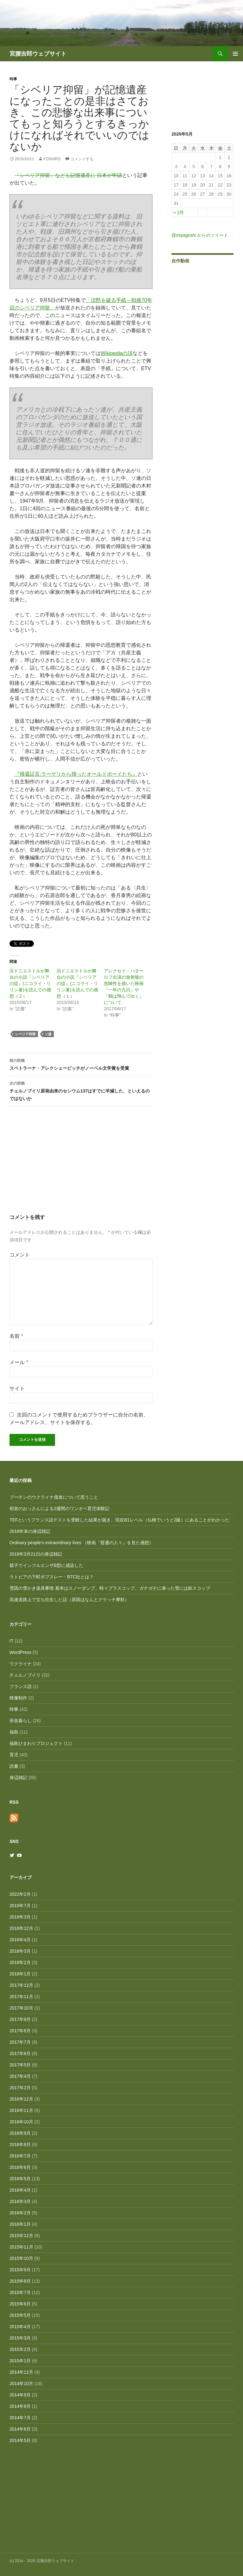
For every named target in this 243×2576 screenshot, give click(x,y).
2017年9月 (20, 2019)
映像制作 (18, 1697)
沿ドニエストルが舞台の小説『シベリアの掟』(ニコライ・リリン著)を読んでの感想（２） (30, 983)
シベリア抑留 (25, 1034)
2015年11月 (21, 2246)
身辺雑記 (18, 1777)
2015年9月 (20, 2269)
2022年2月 (20, 1894)
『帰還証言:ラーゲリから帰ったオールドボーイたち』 (76, 774)
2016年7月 (20, 2155)
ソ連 (48, 1034)
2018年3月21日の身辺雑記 (35, 1554)
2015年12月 (21, 2235)
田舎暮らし (20, 1720)
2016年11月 (21, 2110)
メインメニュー (235, 53)
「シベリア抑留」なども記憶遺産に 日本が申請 (68, 175)
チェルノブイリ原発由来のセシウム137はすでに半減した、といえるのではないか (81, 1090)
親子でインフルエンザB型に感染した (46, 1565)
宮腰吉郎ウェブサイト (37, 54)
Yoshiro (51, 159)
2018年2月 (20, 1962)
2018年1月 (20, 1973)
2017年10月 (21, 2007)
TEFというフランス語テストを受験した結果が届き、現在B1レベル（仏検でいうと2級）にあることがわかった (119, 1519)
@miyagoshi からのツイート (199, 235)
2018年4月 (20, 1939)
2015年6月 (20, 2303)
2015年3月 (20, 2337)
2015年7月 (20, 2292)
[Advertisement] (81, 1166)
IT (11, 1640)
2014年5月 (20, 2440)
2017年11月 (21, 1996)
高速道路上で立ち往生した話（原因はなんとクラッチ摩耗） (69, 1599)
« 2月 (178, 212)
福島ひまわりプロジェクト (36, 1743)
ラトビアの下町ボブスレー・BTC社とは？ (51, 1576)
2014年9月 (20, 2394)
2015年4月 (20, 2326)
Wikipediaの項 (117, 353)
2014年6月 (20, 2429)
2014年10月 (21, 2383)
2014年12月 (21, 2372)
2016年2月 (20, 2212)
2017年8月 (20, 2030)
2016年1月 (20, 2224)
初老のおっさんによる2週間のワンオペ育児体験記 (59, 1508)
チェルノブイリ (24, 1675)
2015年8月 (20, 2281)
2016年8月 (20, 2144)
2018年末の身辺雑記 (29, 1531)
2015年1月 (20, 2360)
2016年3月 (20, 2201)
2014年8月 (20, 2406)
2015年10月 (21, 2258)
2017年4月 (20, 2076)
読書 (13, 1766)
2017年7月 (20, 2042)
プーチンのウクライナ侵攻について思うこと (53, 1497)
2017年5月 (20, 2064)
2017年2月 (20, 2087)
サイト (17, 1388)
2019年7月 (20, 1905)
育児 (13, 1754)
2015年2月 (20, 2349)
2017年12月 (21, 1985)
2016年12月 (21, 2099)
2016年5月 (20, 2178)
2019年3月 (20, 1916)
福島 (13, 1732)
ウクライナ (20, 1663)
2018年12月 (21, 1928)
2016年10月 (21, 2121)
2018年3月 (20, 1951)
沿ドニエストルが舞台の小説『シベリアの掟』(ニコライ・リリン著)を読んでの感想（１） (77, 983)
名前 (16, 1336)
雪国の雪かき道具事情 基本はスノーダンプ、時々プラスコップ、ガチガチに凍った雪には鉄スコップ (109, 1588)
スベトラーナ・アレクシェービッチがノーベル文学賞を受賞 (81, 1064)
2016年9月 (20, 2133)
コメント (19, 1254)
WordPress (20, 1652)
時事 (13, 79)
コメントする (82, 159)
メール (18, 1362)
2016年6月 (20, 2167)
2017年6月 (20, 2053)
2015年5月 (20, 2315)
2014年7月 (20, 2417)
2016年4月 (20, 2190)
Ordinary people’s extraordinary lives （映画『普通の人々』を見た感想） (81, 1542)
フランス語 (20, 1686)
